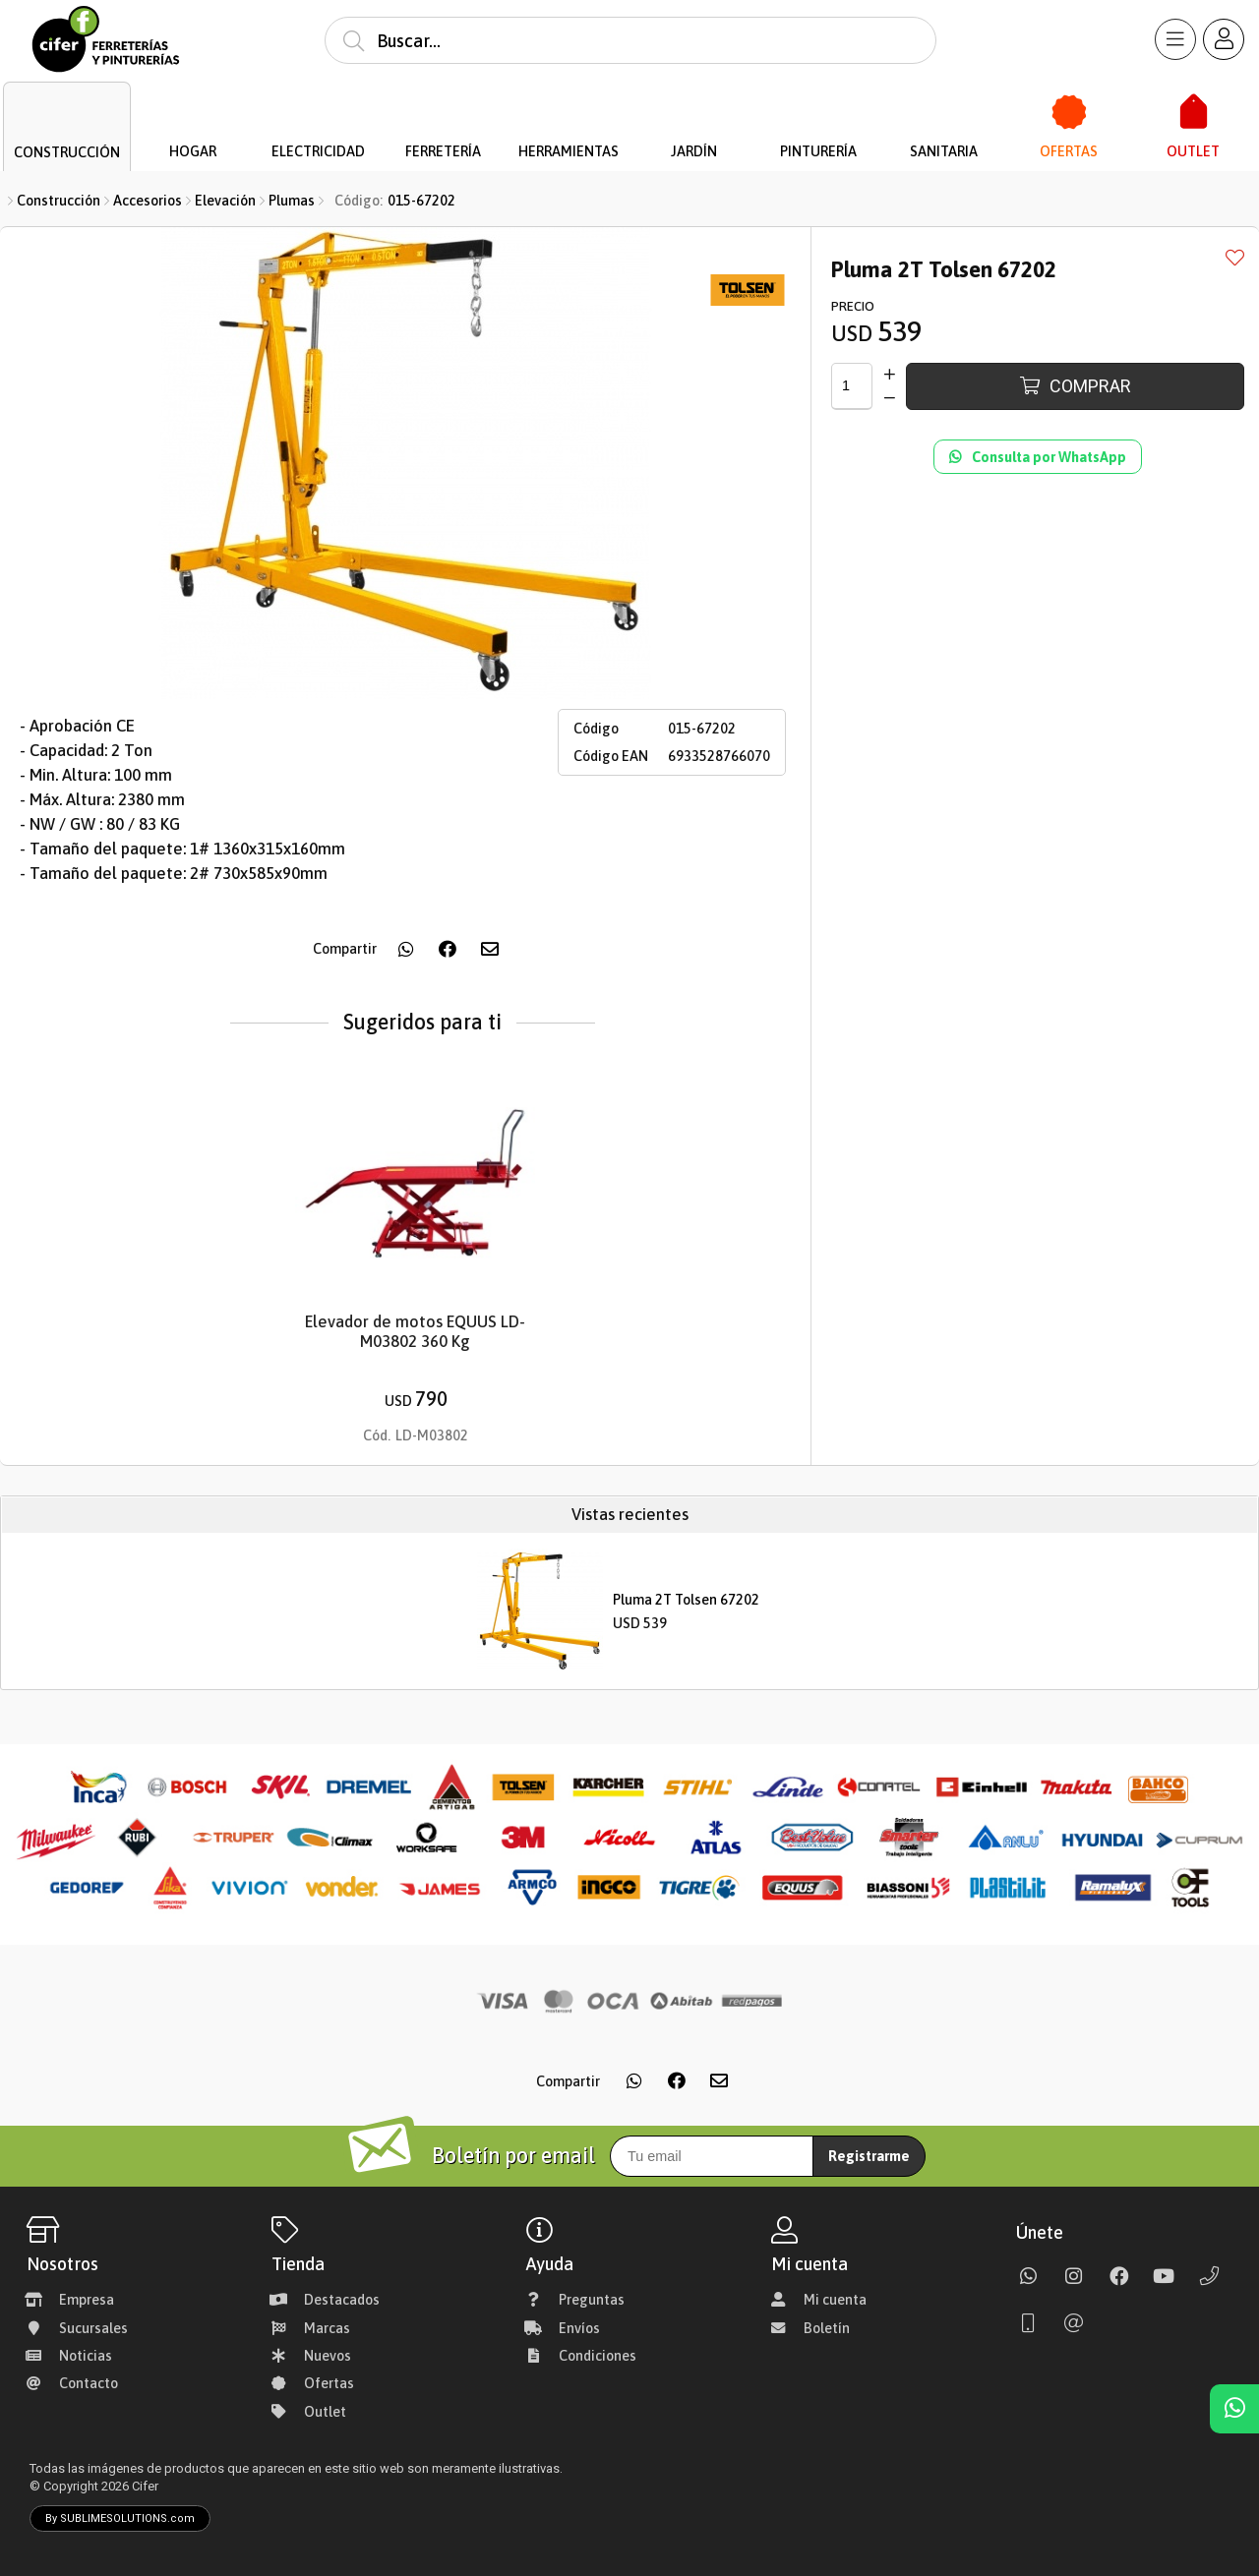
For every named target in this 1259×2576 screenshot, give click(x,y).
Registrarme (869, 2156)
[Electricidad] (318, 112)
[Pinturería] (819, 112)
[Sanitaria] (944, 112)
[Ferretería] (443, 112)
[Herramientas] (569, 112)
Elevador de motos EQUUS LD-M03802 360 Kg (415, 1332)
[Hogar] (193, 112)
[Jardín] (694, 112)
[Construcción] (67, 113)
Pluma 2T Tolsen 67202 (686, 1600)
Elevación (225, 200)
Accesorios (147, 200)
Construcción (58, 200)
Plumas (292, 200)
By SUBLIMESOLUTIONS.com (120, 2518)
